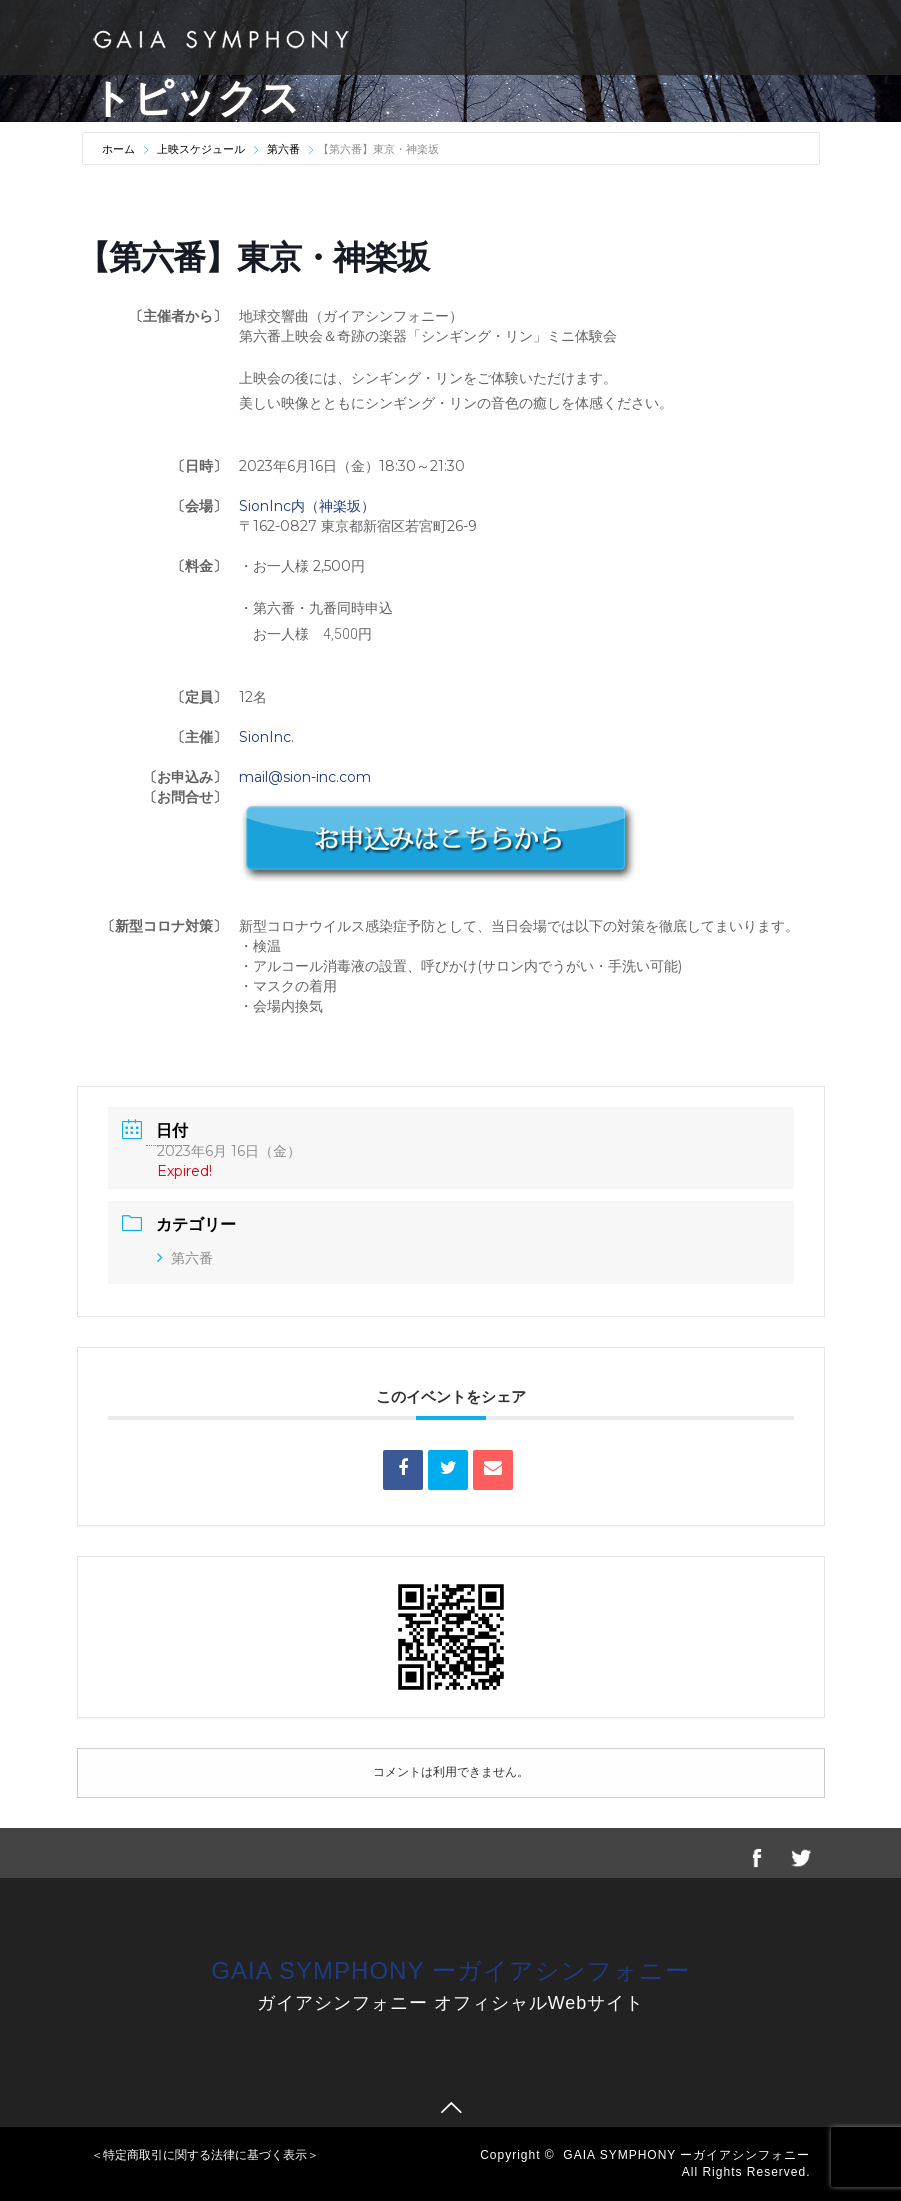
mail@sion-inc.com (305, 777)
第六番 (283, 149)
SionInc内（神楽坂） (307, 506)
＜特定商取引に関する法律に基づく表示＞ (205, 2155)
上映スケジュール (201, 149)
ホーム (120, 149)
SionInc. (266, 737)
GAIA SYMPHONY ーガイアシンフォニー (450, 1970)
